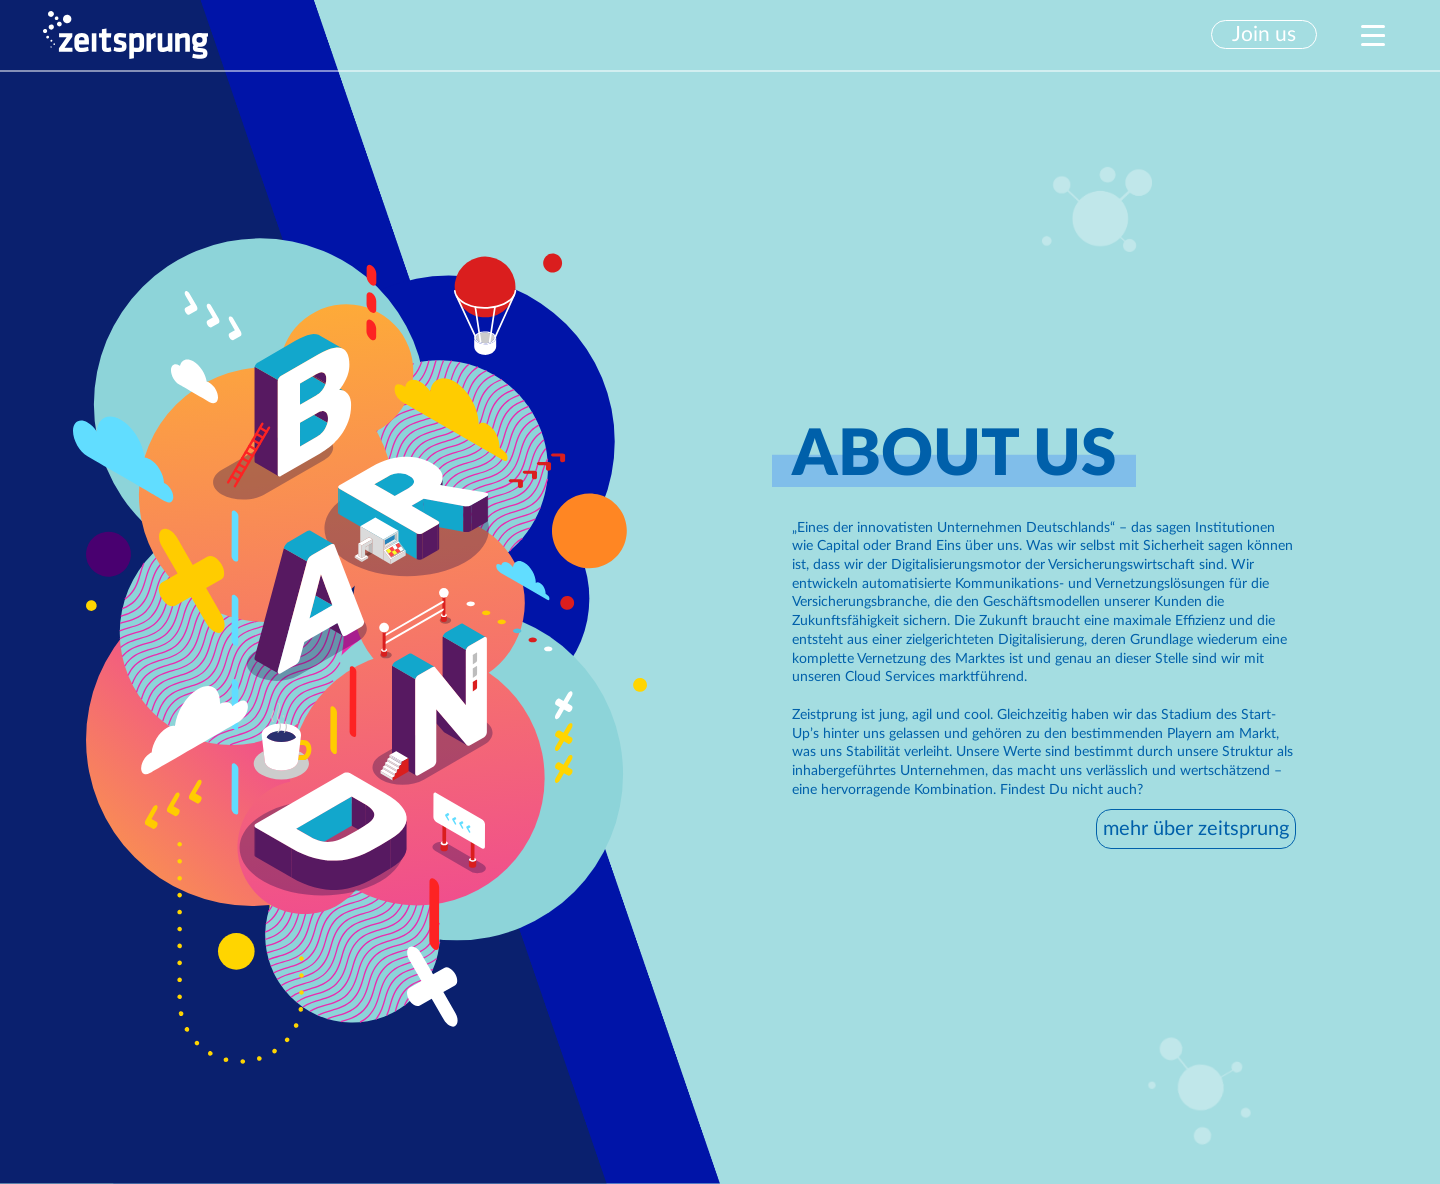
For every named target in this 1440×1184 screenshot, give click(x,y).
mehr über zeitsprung (1196, 829)
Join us (1264, 34)
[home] (125, 35)
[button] (1272, 34)
